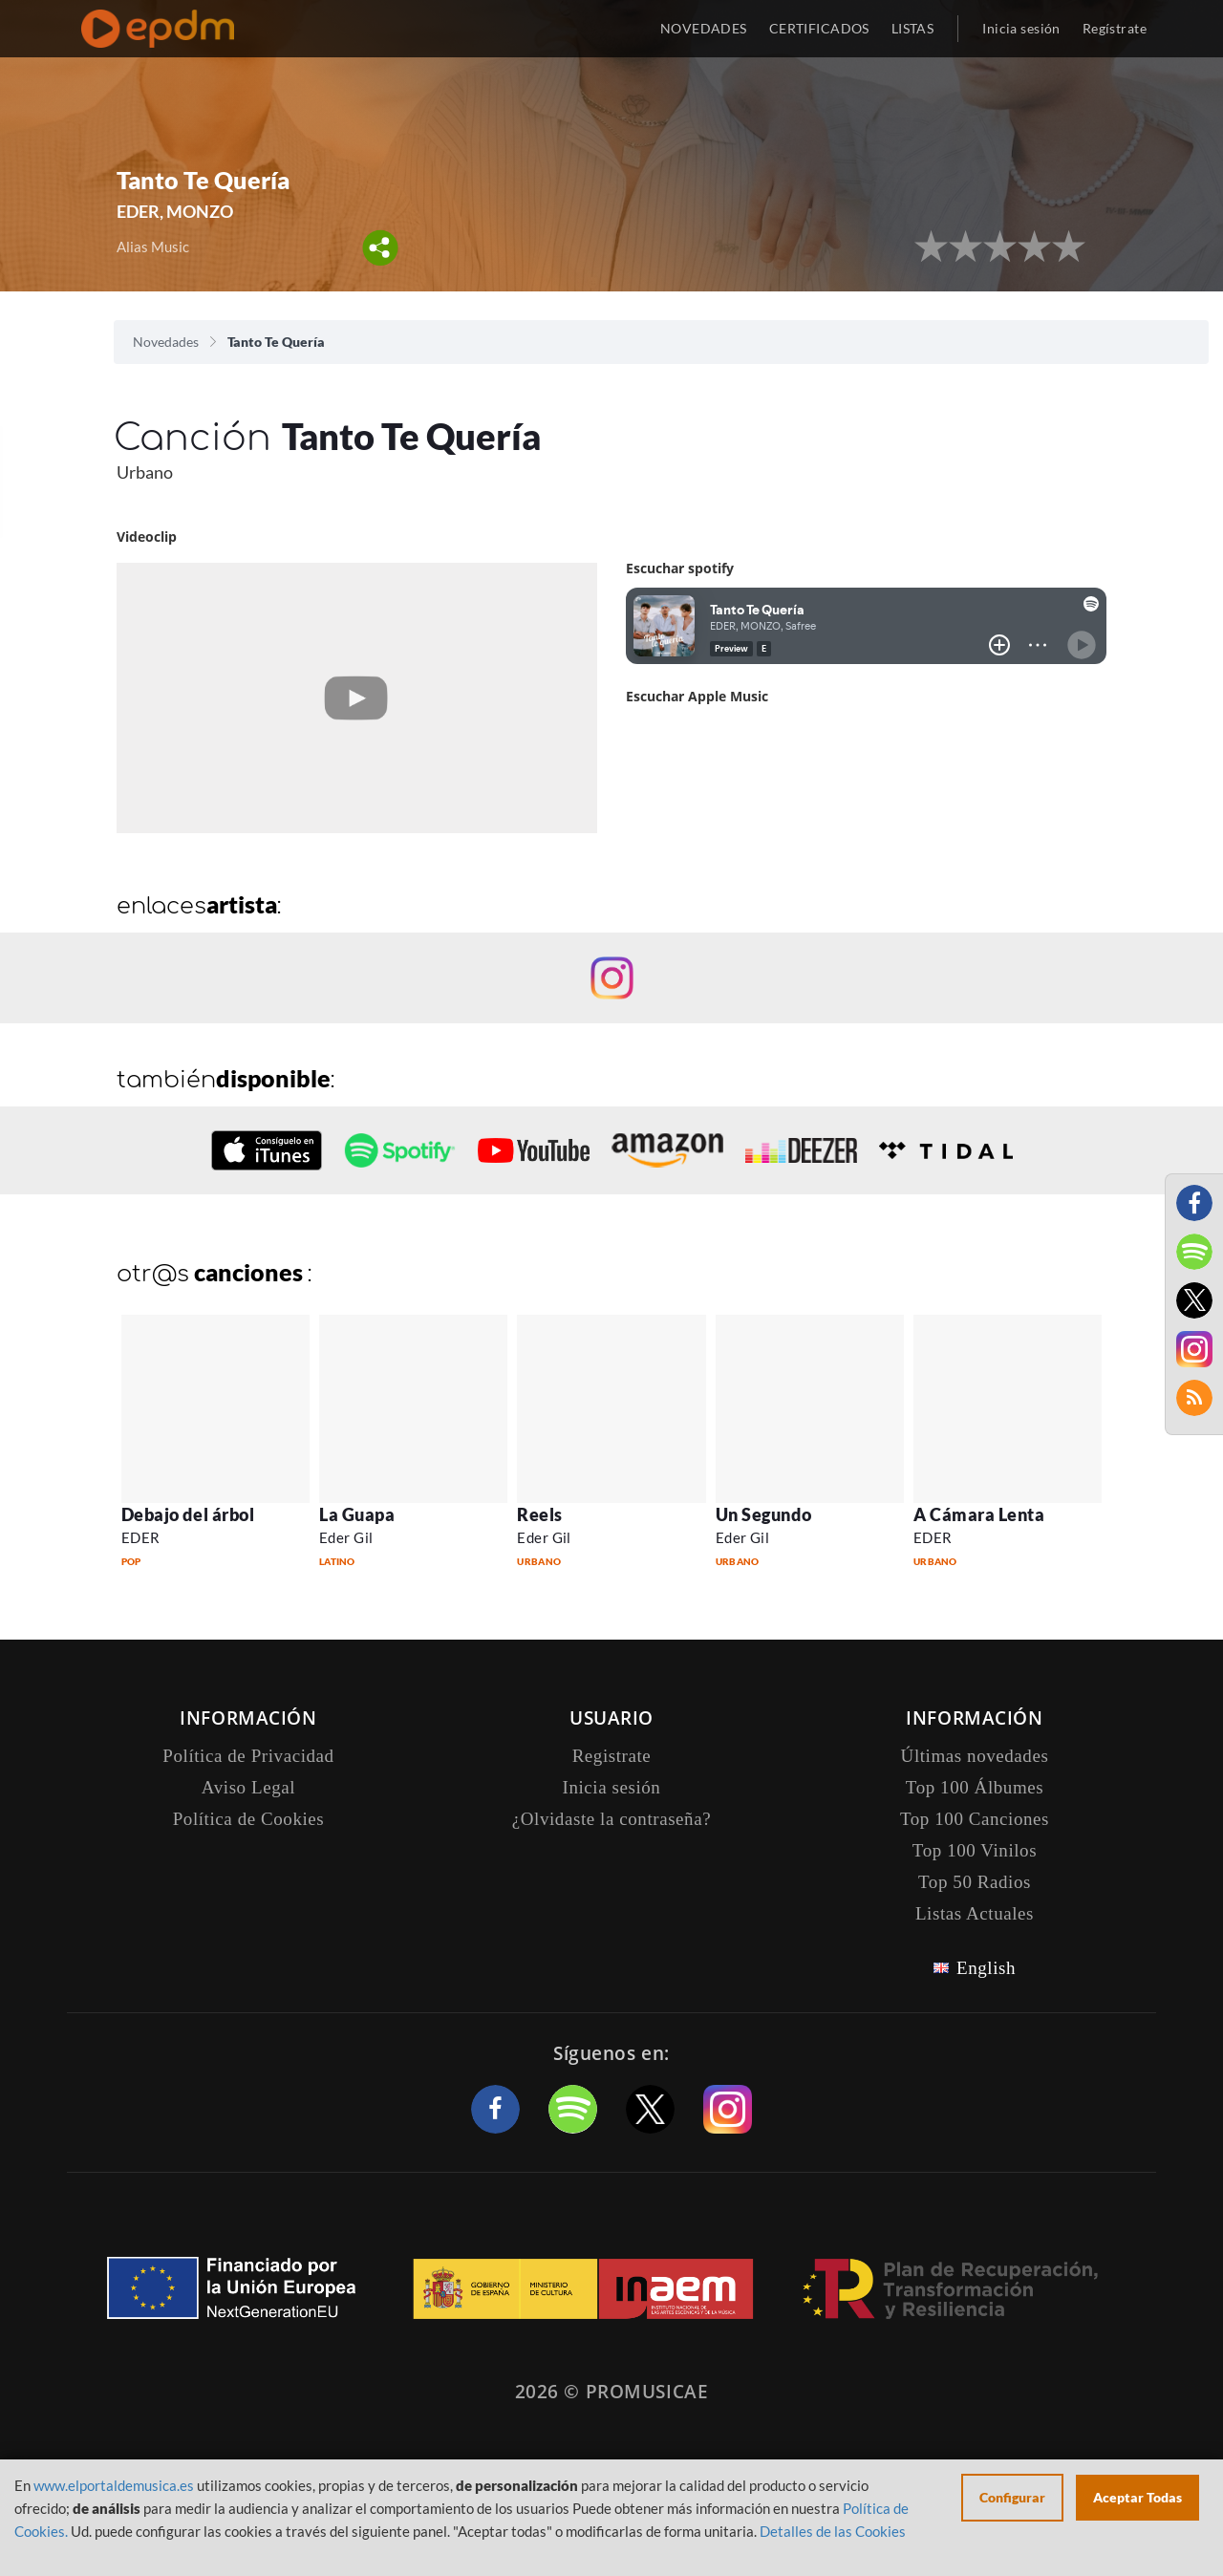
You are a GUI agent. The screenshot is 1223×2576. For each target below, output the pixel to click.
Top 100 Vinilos (974, 1850)
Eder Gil (346, 1537)
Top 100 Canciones (974, 1819)
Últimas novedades (975, 1756)
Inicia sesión (1021, 28)
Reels (540, 1514)
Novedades (166, 341)
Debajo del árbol (188, 1514)
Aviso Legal (248, 1787)
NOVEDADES (703, 28)
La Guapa (357, 1514)
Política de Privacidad (247, 1756)
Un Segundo (763, 1514)
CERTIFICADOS (819, 28)
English (986, 1968)
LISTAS (912, 28)
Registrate (612, 1756)
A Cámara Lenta (979, 1514)
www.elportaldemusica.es (113, 2485)
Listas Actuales (974, 1913)
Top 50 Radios (974, 1882)
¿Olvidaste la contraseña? (611, 1819)
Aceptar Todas (1137, 2497)
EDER (141, 1537)
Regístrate (1115, 28)
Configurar (1012, 2497)
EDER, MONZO (175, 211)
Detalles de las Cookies (833, 2531)
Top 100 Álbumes (974, 1787)
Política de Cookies (249, 1819)
